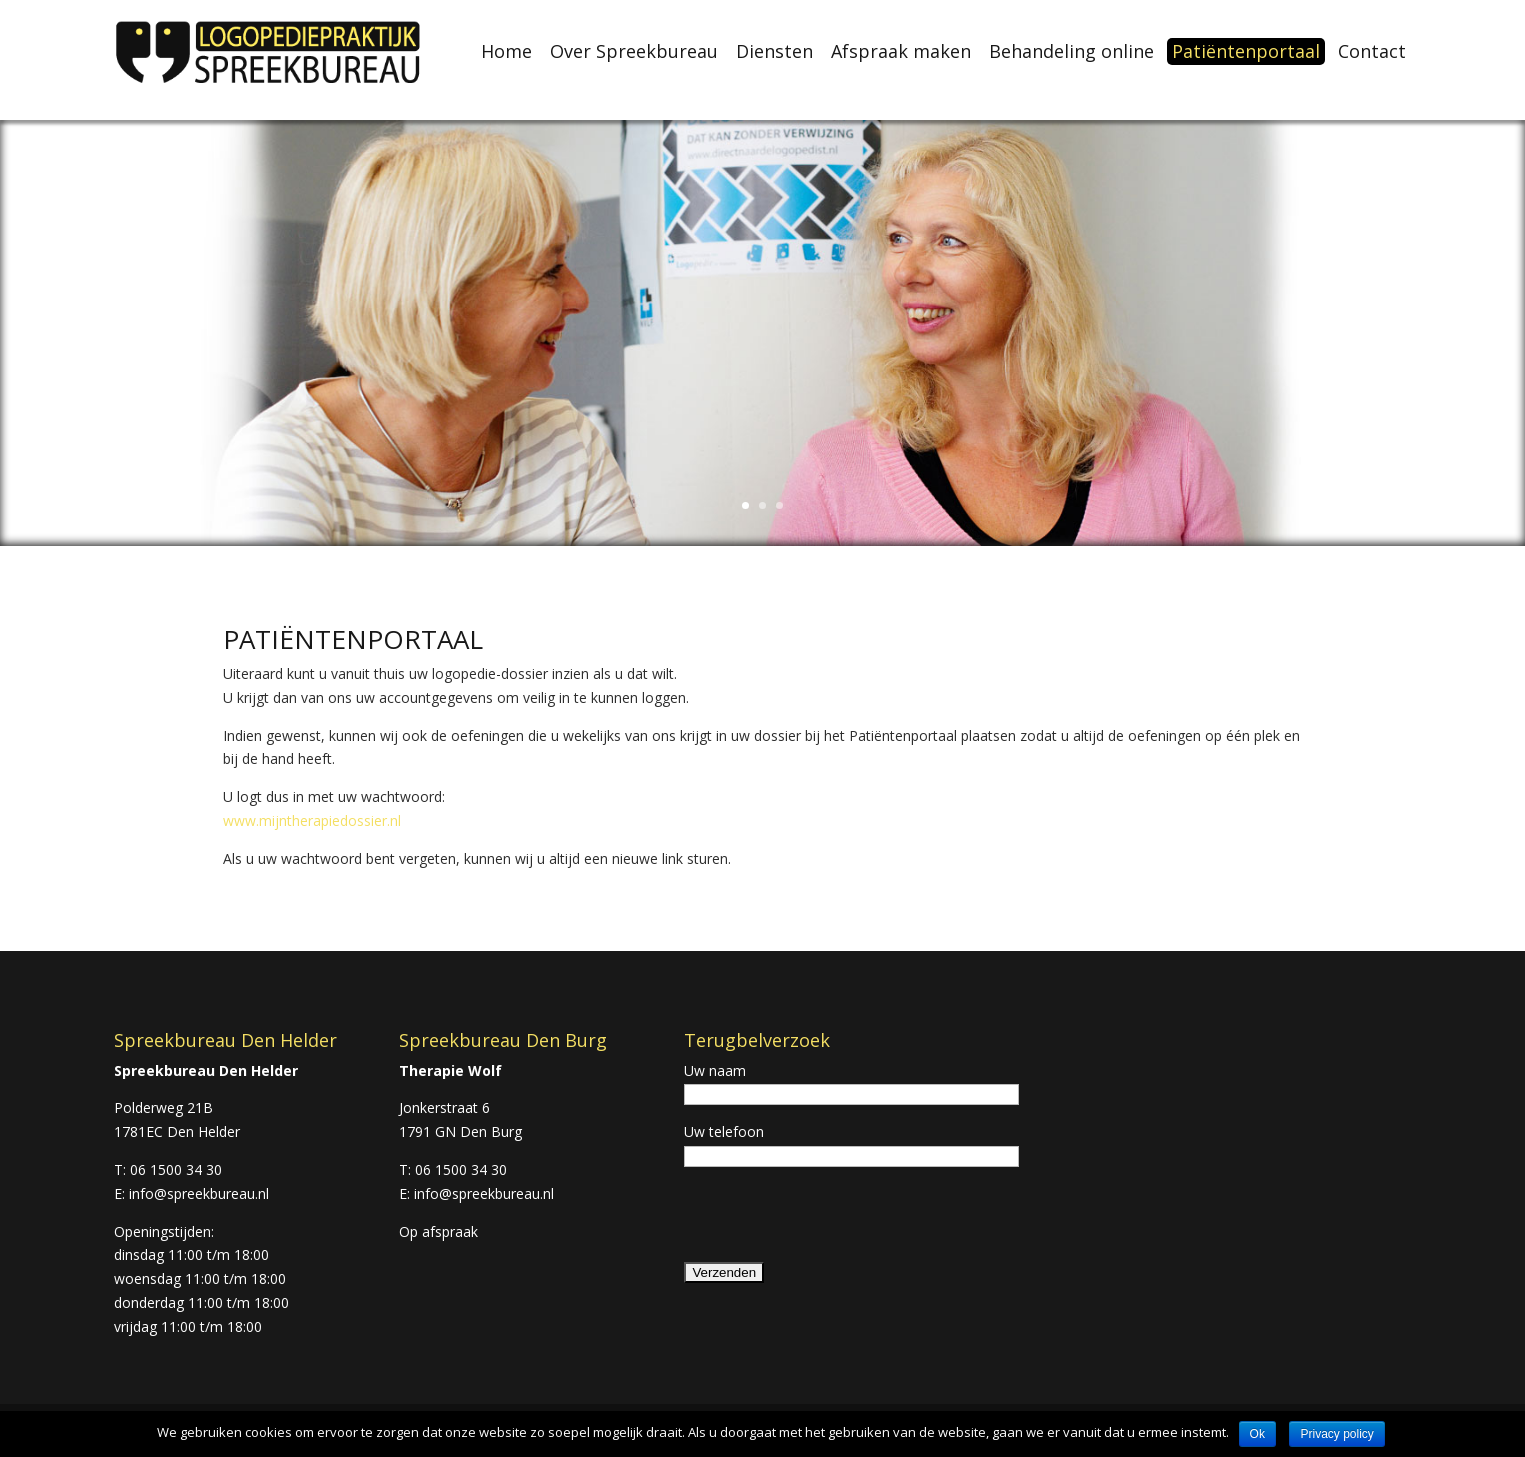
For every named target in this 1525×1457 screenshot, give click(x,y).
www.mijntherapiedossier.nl (312, 820)
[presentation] (836, 1221)
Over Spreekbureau (634, 51)
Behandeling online (1071, 51)
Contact (1372, 51)
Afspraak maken (901, 51)
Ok (1257, 1434)
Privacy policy (1336, 1434)
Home (506, 51)
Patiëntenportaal (1246, 51)
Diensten (774, 51)
